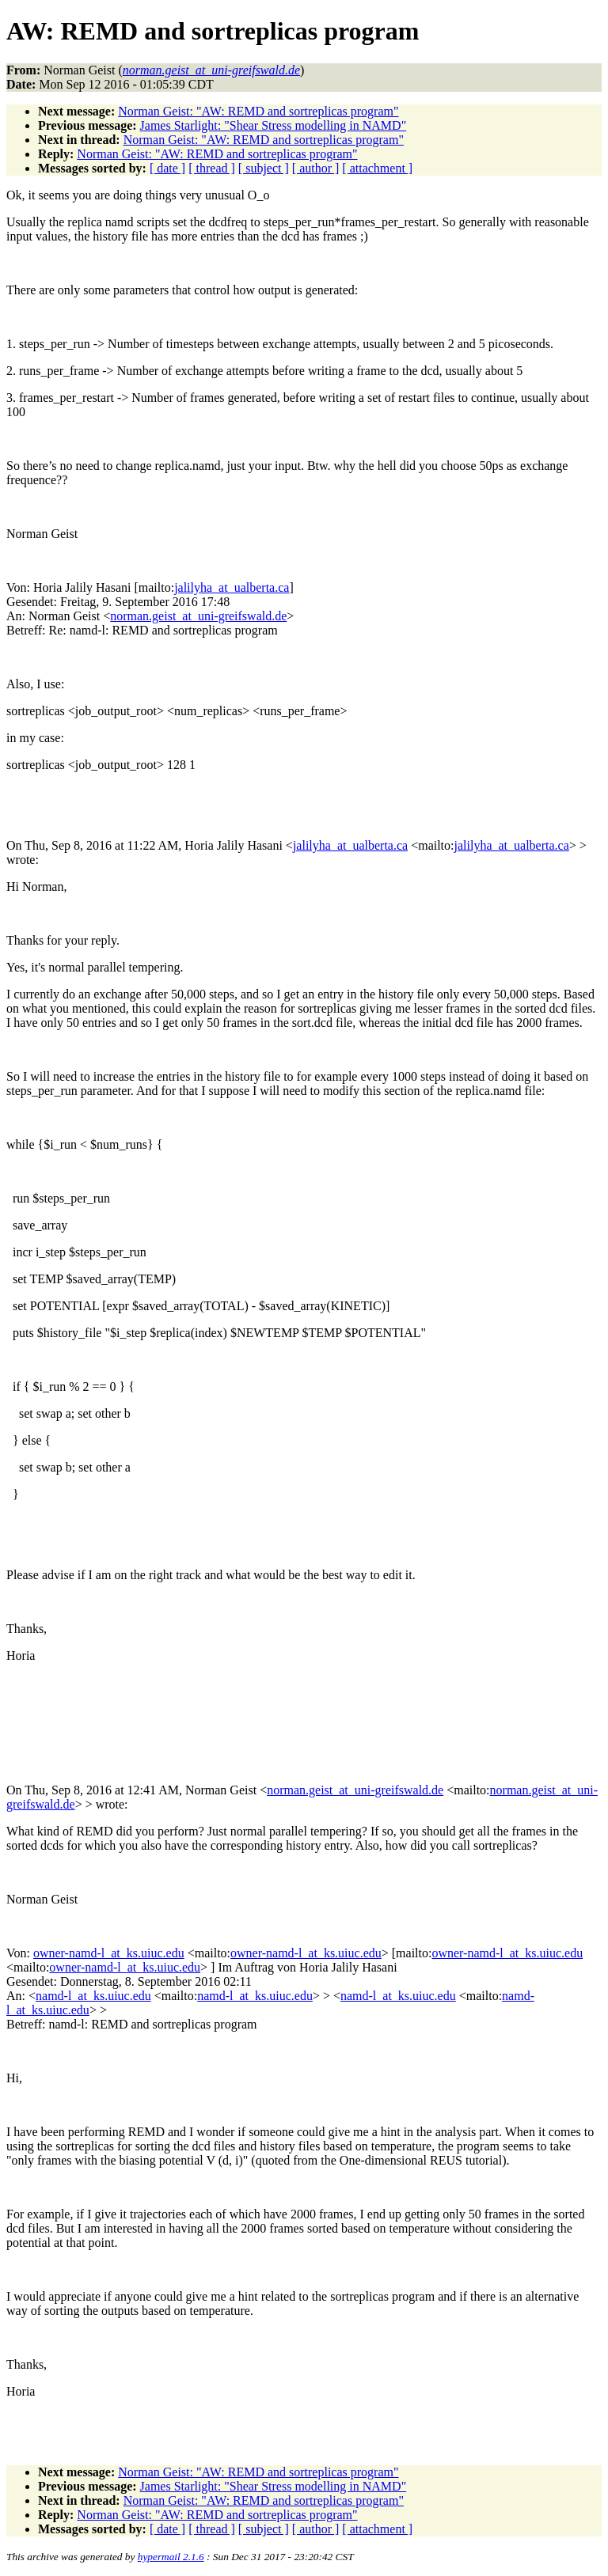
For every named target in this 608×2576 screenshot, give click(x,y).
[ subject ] (263, 168)
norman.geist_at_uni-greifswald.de (198, 616)
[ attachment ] (377, 168)
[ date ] (167, 168)
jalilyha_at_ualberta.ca (231, 587)
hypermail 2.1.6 (171, 2557)
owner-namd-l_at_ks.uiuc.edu (108, 1953)
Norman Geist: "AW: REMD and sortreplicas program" (258, 111)
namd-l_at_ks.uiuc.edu (93, 1995)
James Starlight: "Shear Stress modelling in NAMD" (273, 125)
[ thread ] (211, 168)
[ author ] (316, 168)
